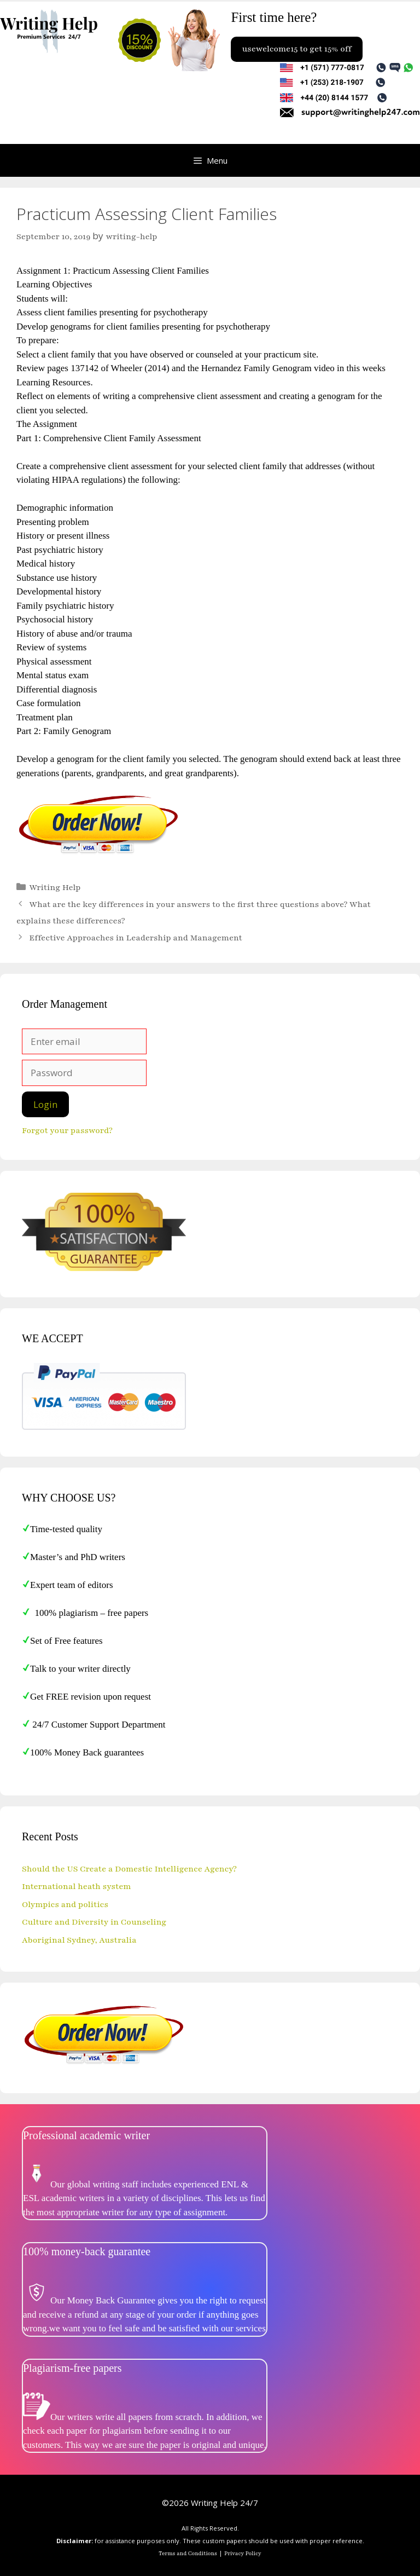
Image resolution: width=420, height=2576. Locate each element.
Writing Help (54, 887)
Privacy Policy (242, 2553)
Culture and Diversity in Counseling (94, 1921)
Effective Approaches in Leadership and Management (135, 937)
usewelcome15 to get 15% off (296, 48)
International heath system (76, 1886)
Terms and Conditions (188, 2553)
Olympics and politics (65, 1904)
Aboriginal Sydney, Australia (79, 1939)
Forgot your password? (67, 1130)
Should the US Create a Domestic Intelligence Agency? (129, 1868)
